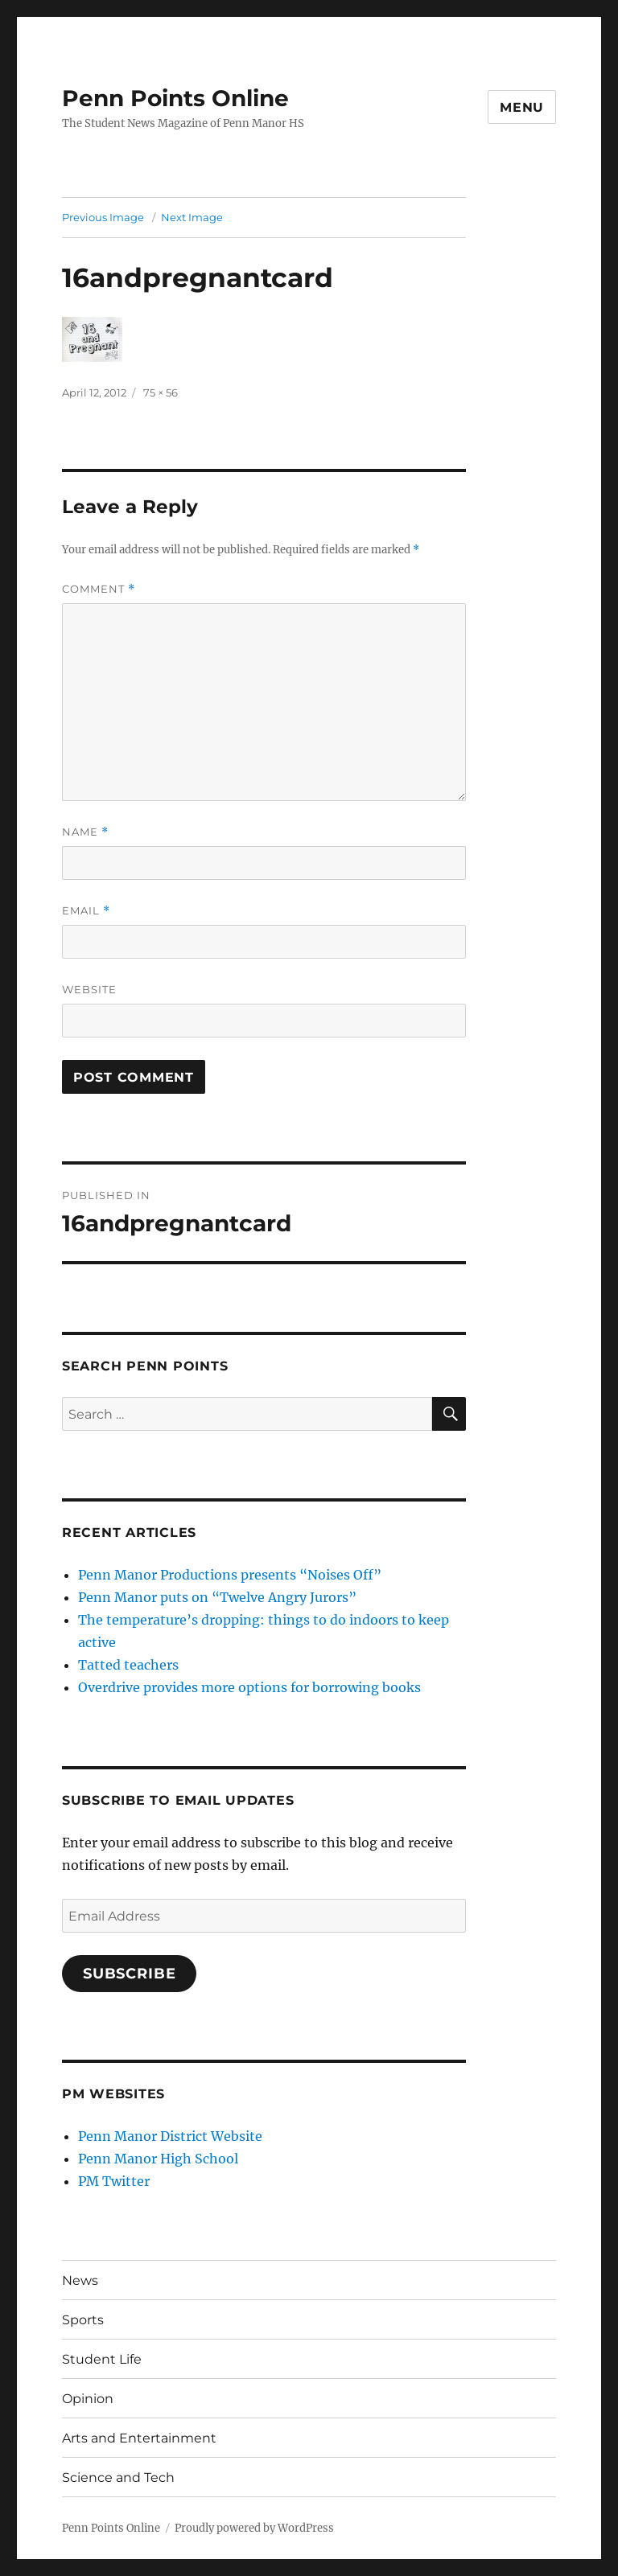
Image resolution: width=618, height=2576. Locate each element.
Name (85, 832)
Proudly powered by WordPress (254, 2528)
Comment (98, 589)
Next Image (192, 217)
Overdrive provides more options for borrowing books (249, 1687)
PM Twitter (114, 2181)
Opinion (87, 2398)
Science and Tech (118, 2477)
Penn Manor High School (158, 2159)
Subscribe (129, 1973)
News (80, 2280)
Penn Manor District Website (170, 2136)
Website (89, 989)
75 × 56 (160, 392)
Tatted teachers (128, 1665)
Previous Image (103, 217)
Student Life (102, 2359)
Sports (83, 2319)
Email (86, 911)
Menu (522, 107)
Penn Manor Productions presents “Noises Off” (229, 1575)
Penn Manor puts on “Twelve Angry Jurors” (217, 1597)
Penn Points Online (175, 98)
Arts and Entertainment (139, 2438)
